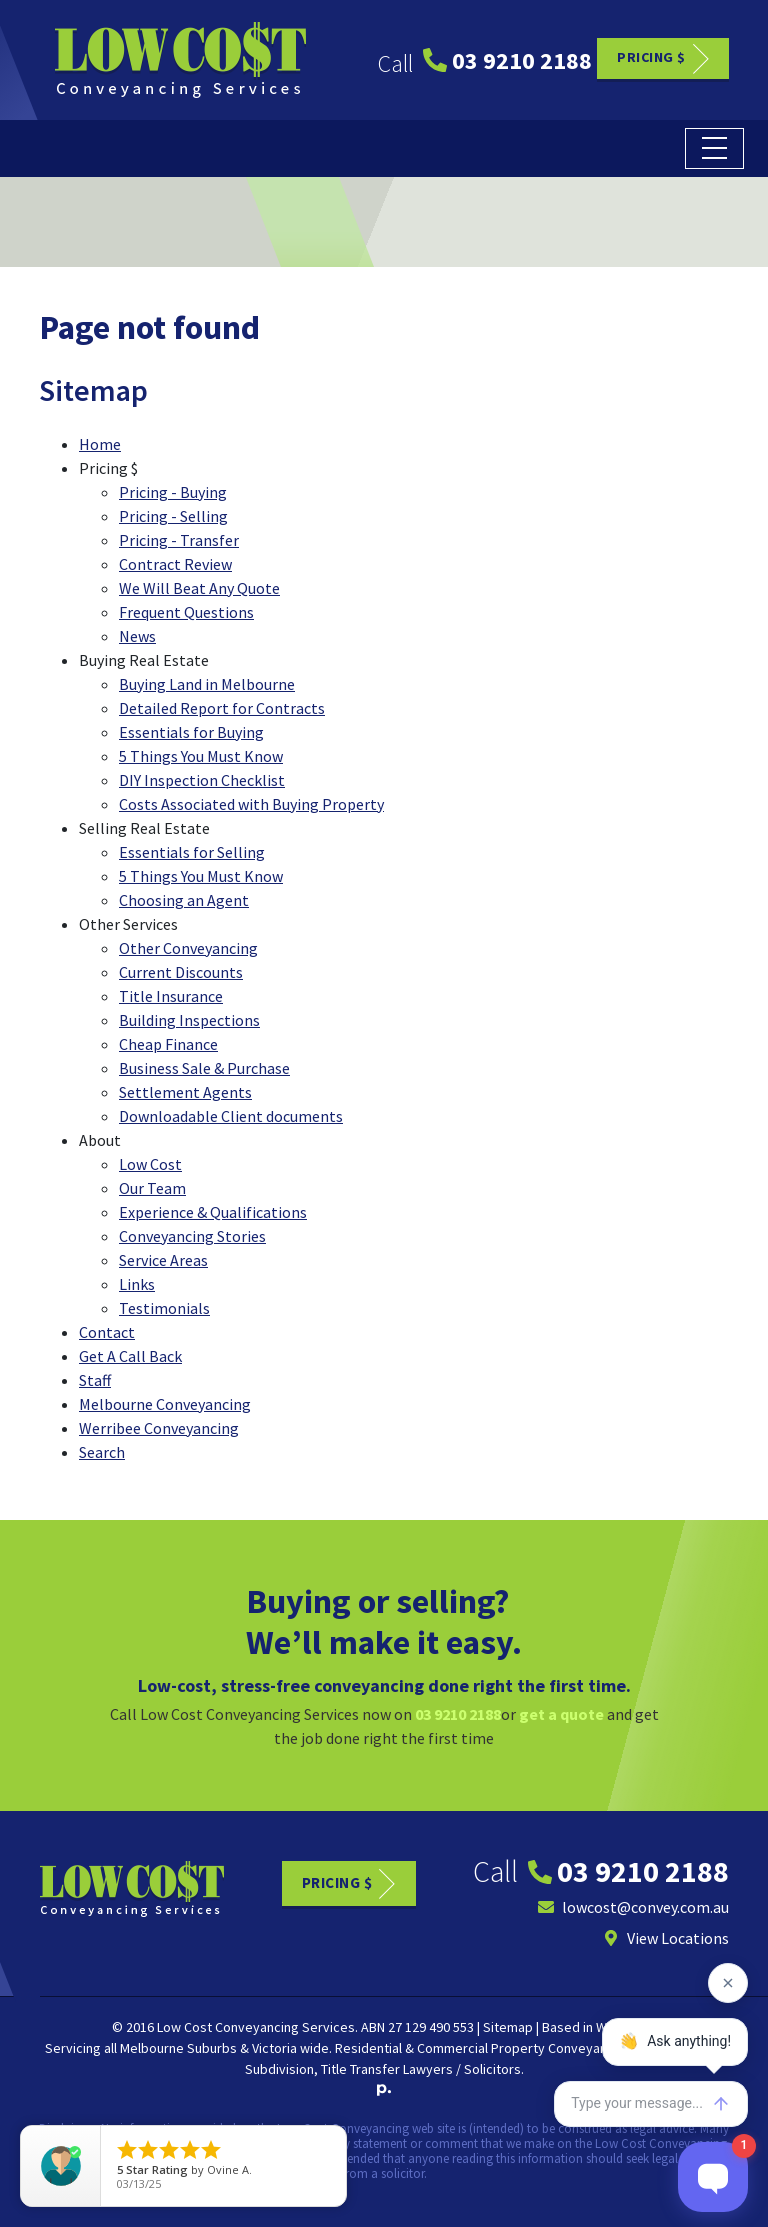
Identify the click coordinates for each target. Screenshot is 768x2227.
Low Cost (150, 1164)
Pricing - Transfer (179, 540)
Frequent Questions (186, 612)
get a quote (561, 1714)
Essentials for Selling (192, 852)
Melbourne (152, 2048)
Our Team (152, 1188)
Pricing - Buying (173, 492)
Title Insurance (171, 996)
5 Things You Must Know (201, 756)
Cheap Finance (168, 1044)
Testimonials (164, 1308)
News (137, 636)
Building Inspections (189, 1020)
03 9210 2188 (507, 60)
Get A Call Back (130, 1356)
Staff (95, 1380)
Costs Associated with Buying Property (251, 804)
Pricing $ (651, 57)
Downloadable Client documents (231, 1116)
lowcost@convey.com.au (633, 1907)
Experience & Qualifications (213, 1212)
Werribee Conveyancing (159, 1428)
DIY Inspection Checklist (202, 780)
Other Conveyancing (188, 948)
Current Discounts (181, 972)
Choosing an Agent (184, 900)
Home (100, 444)
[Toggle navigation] (714, 148)
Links (137, 1284)
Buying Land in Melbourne (207, 684)
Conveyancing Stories (192, 1236)
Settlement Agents (185, 1092)
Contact (107, 1332)
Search (102, 1452)
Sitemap (508, 2027)
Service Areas (163, 1260)
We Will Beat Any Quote (199, 588)
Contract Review (175, 564)
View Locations (666, 1938)
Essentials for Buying (191, 732)
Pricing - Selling (173, 516)
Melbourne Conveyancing (165, 1404)
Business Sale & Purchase (204, 1068)
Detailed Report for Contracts (222, 708)
